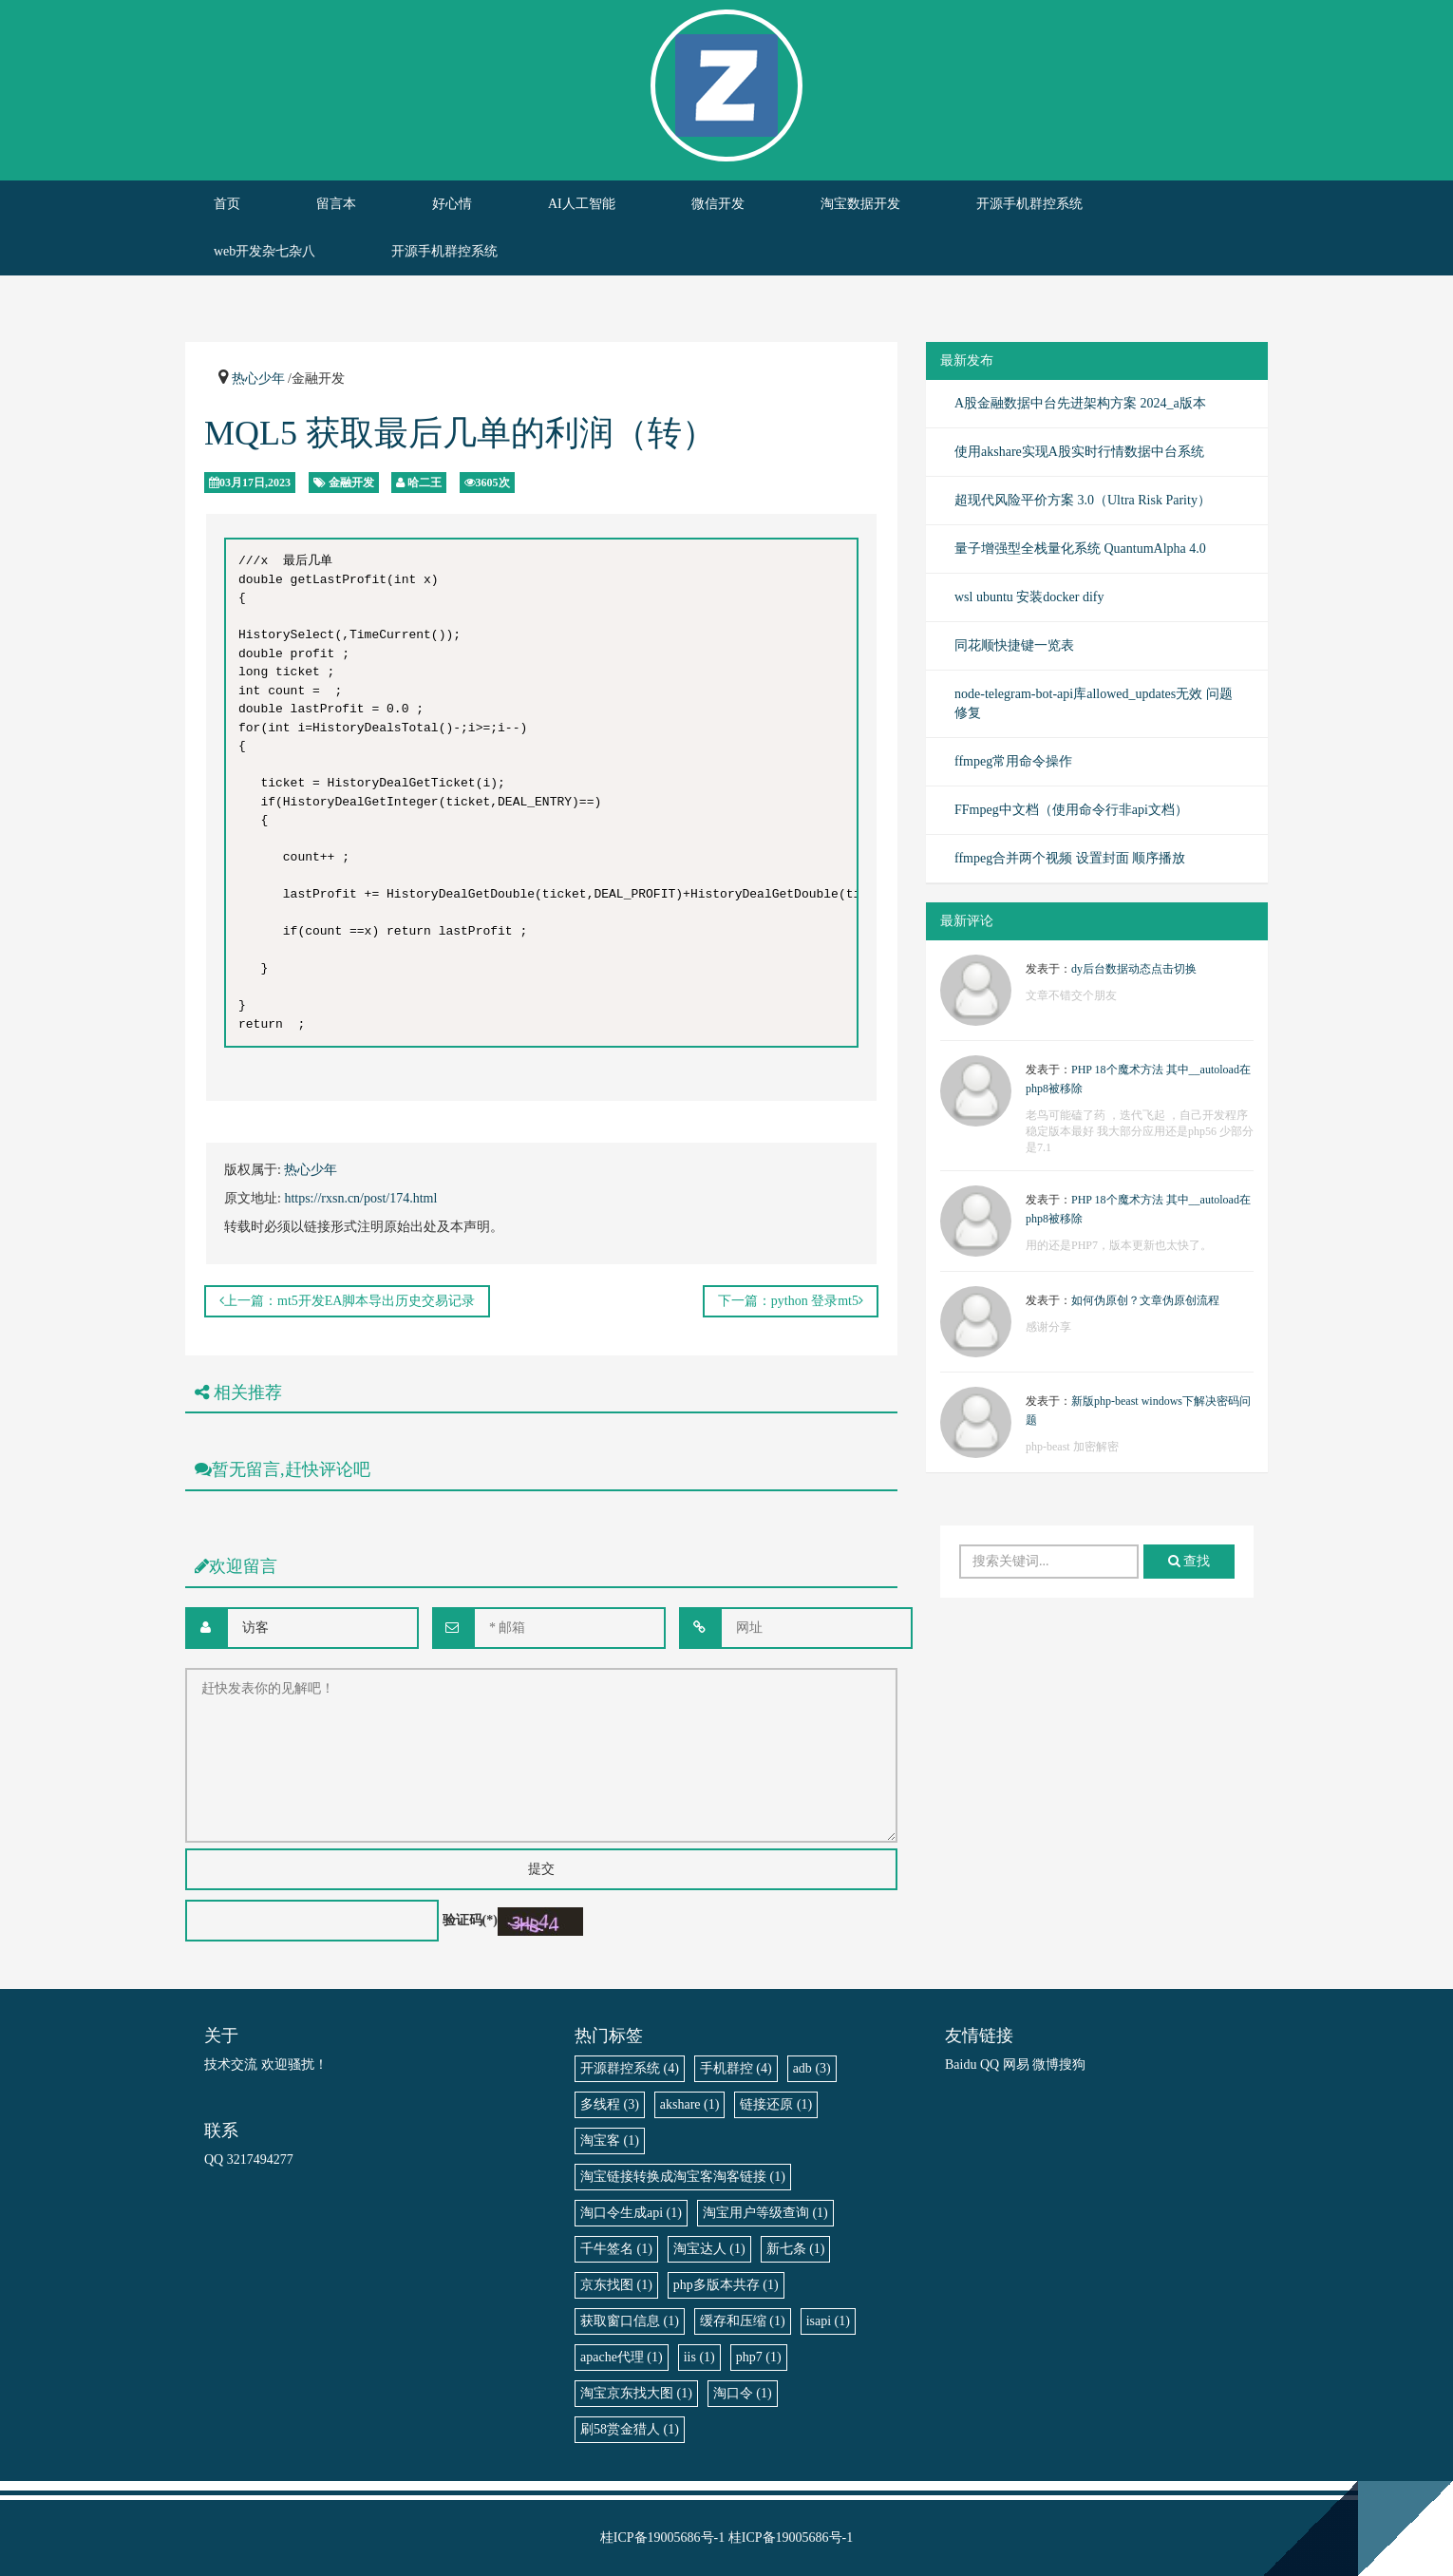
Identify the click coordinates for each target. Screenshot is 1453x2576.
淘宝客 (609, 2140)
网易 (1016, 2064)
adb (812, 2068)
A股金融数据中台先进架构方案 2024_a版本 (1080, 403)
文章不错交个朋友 (1071, 995)
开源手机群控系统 (1029, 204)
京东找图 (616, 2285)
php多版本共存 (726, 2285)
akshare (690, 2104)
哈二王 (424, 482)
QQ (989, 2064)
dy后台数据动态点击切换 (1134, 968)
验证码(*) (470, 1920)
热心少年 (258, 378)
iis (699, 2357)
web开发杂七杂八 (264, 251)
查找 (1189, 1561)
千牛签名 (616, 2249)
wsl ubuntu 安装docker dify (1029, 597)
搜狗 (1072, 2064)
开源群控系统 (629, 2068)
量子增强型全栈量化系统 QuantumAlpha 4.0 (1080, 548)
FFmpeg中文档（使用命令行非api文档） (1071, 810)
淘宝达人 (709, 2249)
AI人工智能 (581, 204)
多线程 (609, 2104)
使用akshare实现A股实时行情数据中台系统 (1079, 452)
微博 (1045, 2064)
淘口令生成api (631, 2213)
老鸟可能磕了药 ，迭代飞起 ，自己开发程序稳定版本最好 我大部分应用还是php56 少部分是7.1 (1140, 1131)
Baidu (960, 2064)
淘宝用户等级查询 (765, 2213)
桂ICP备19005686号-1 (662, 2537)
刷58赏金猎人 (629, 2429)
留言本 (336, 204)
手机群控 (736, 2068)
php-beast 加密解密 (1072, 1446)
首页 (227, 204)
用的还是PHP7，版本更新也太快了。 (1119, 1245)
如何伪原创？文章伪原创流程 (1145, 1300)
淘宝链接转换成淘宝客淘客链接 (682, 2176)
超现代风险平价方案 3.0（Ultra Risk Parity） (1082, 500)
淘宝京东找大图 (636, 2393)
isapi (828, 2321)
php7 (759, 2357)
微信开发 (718, 204)
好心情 (452, 204)
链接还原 (776, 2104)
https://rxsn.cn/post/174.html (360, 1198)
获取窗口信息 (629, 2321)
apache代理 (621, 2357)
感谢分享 (1048, 1327)
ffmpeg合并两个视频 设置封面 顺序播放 (1069, 858)
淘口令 (742, 2393)
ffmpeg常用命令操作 (1013, 761)
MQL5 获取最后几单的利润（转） (460, 433)
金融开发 (351, 482)
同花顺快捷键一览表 (1014, 645)
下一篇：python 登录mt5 (790, 1301)
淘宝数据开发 (860, 204)
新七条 (795, 2249)
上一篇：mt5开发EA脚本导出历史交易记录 (347, 1301)
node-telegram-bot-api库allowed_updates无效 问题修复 (1093, 703)
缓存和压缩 (742, 2321)
